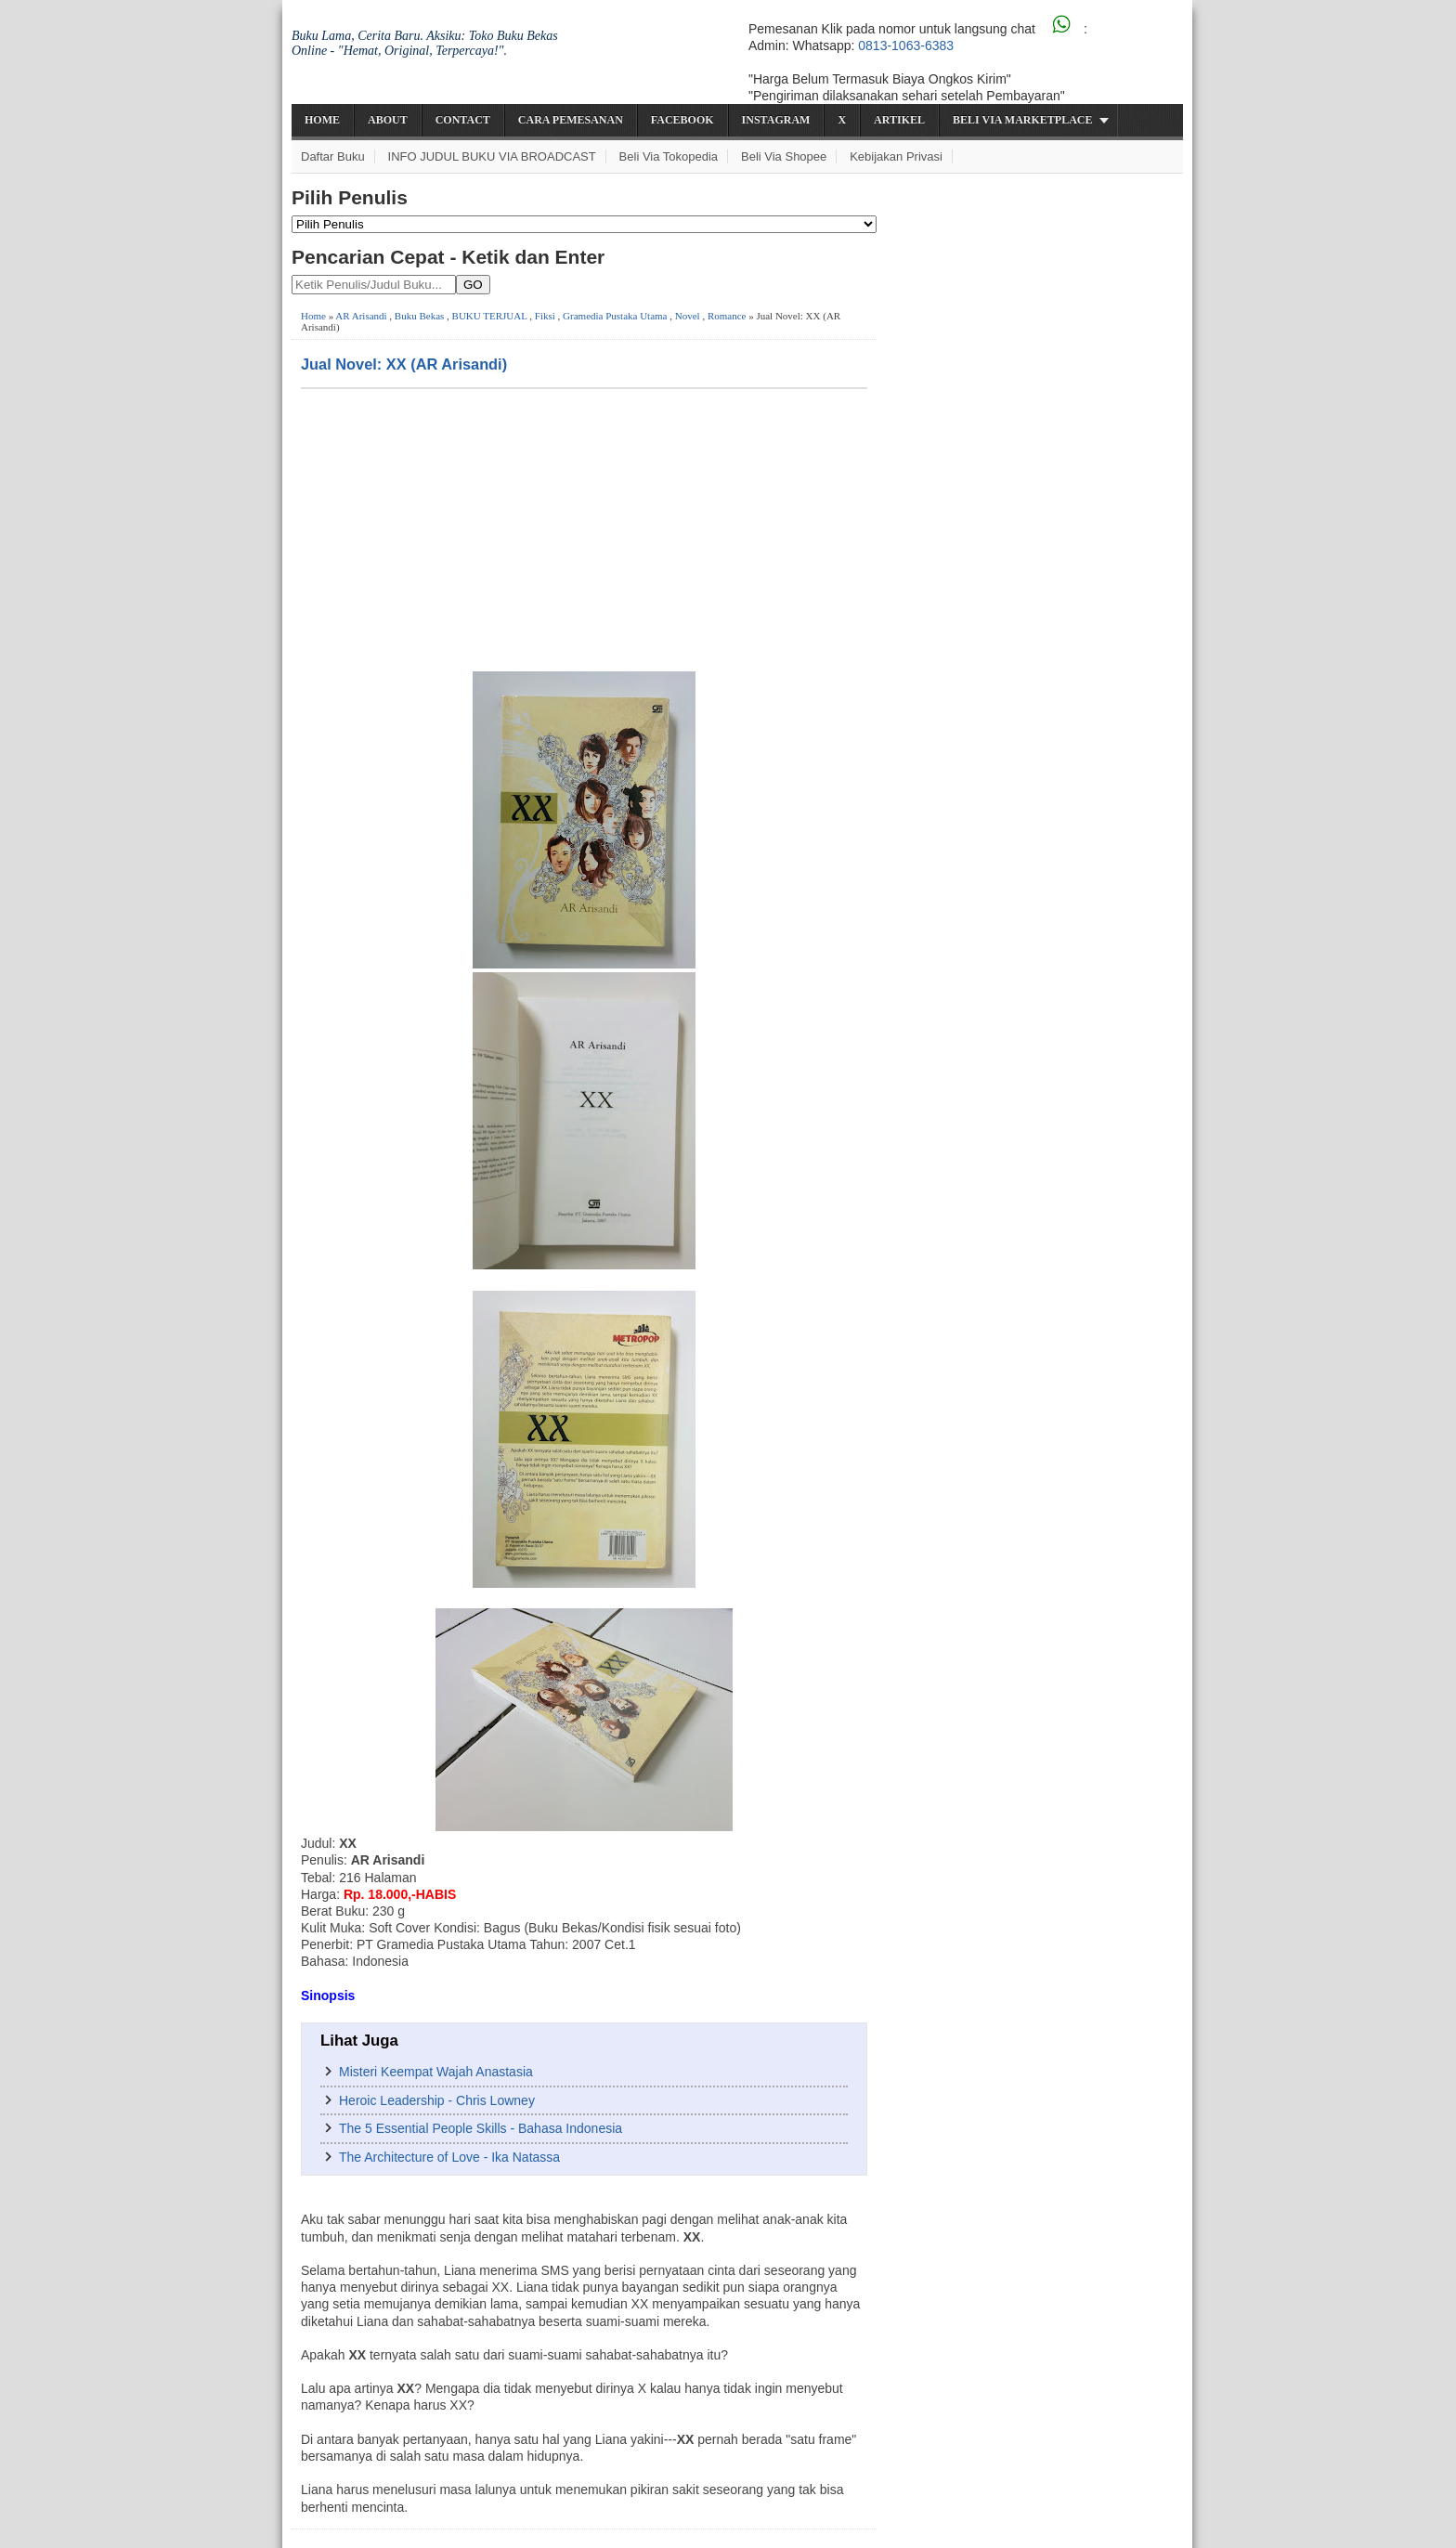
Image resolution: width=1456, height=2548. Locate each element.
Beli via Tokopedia (669, 156)
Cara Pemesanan (570, 119)
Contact (463, 119)
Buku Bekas (419, 315)
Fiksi (545, 315)
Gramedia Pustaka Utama (615, 315)
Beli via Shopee (783, 156)
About (388, 119)
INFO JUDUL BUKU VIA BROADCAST (492, 156)
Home (322, 119)
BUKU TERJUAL (489, 315)
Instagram (776, 119)
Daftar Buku (333, 156)
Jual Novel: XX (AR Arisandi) (404, 364)
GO (473, 285)
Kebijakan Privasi (896, 156)
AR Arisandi (360, 315)
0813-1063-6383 (906, 45)
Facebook (682, 119)
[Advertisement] (584, 528)
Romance (727, 315)
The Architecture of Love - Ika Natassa (449, 2157)
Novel (687, 315)
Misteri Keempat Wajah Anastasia (436, 2071)
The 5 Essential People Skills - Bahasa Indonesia (480, 2128)
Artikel (899, 119)
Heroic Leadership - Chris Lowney (437, 2100)
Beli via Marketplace (1022, 119)
